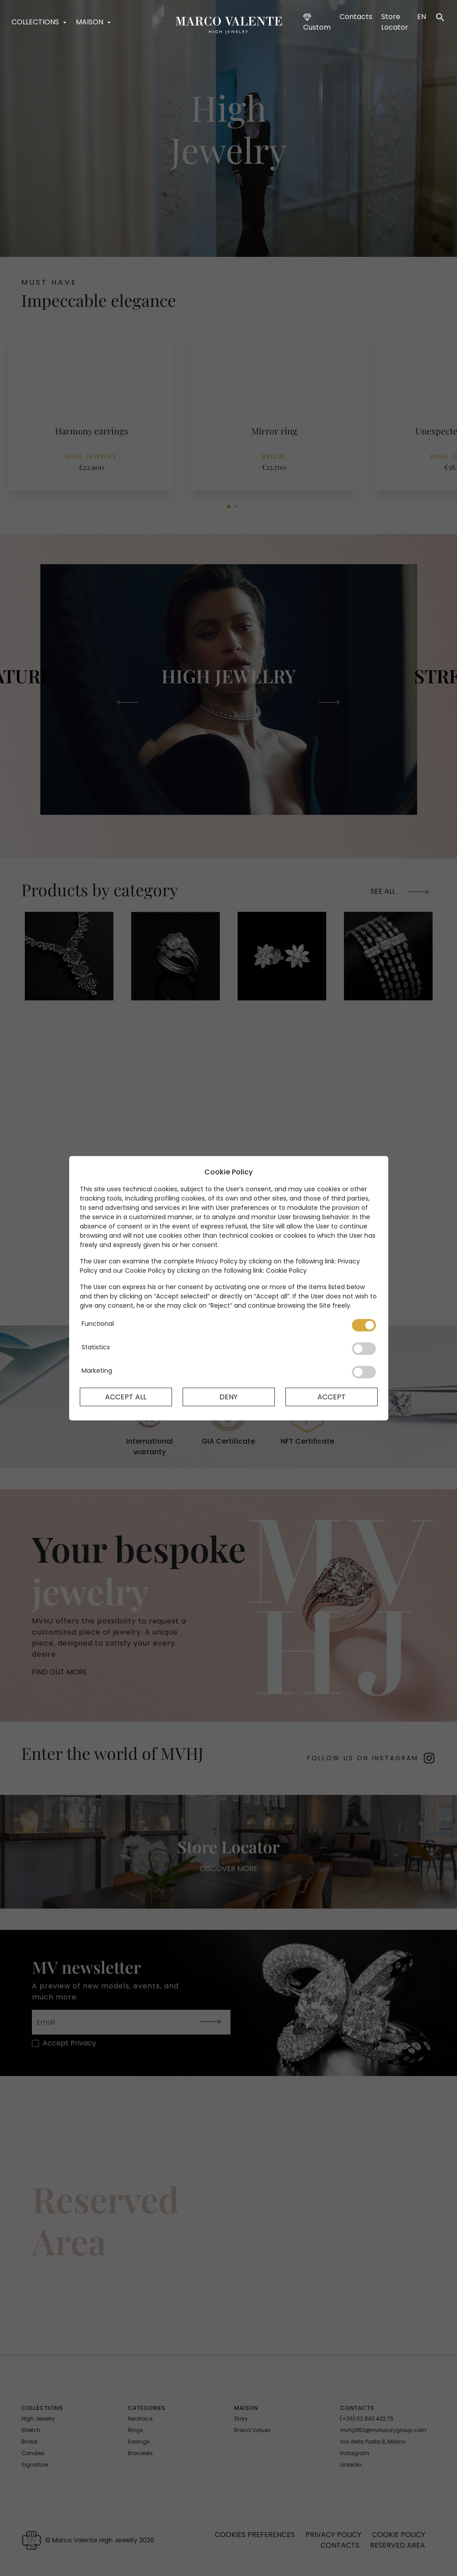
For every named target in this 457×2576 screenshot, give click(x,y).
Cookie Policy (286, 1270)
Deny (228, 1396)
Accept (331, 1396)
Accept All (125, 1396)
